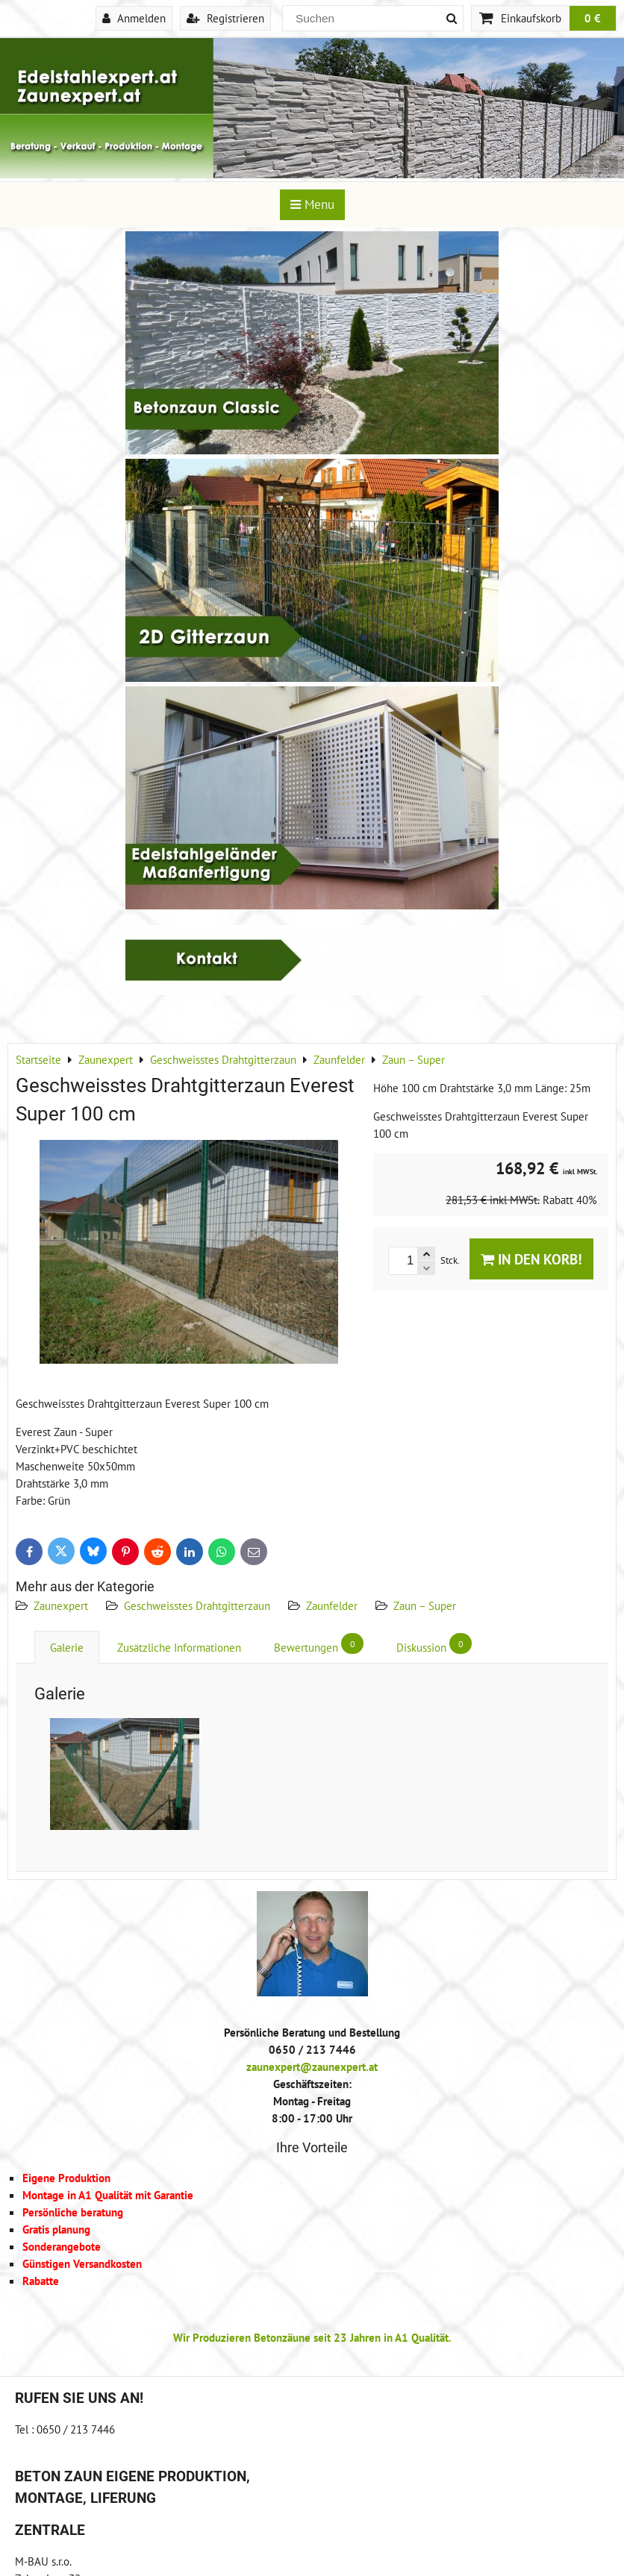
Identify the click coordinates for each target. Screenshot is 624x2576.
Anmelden (134, 17)
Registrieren (225, 17)
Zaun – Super (424, 1605)
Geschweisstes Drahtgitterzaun (197, 1605)
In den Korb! (531, 1259)
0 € (592, 17)
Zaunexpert (61, 1605)
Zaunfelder (332, 1605)
